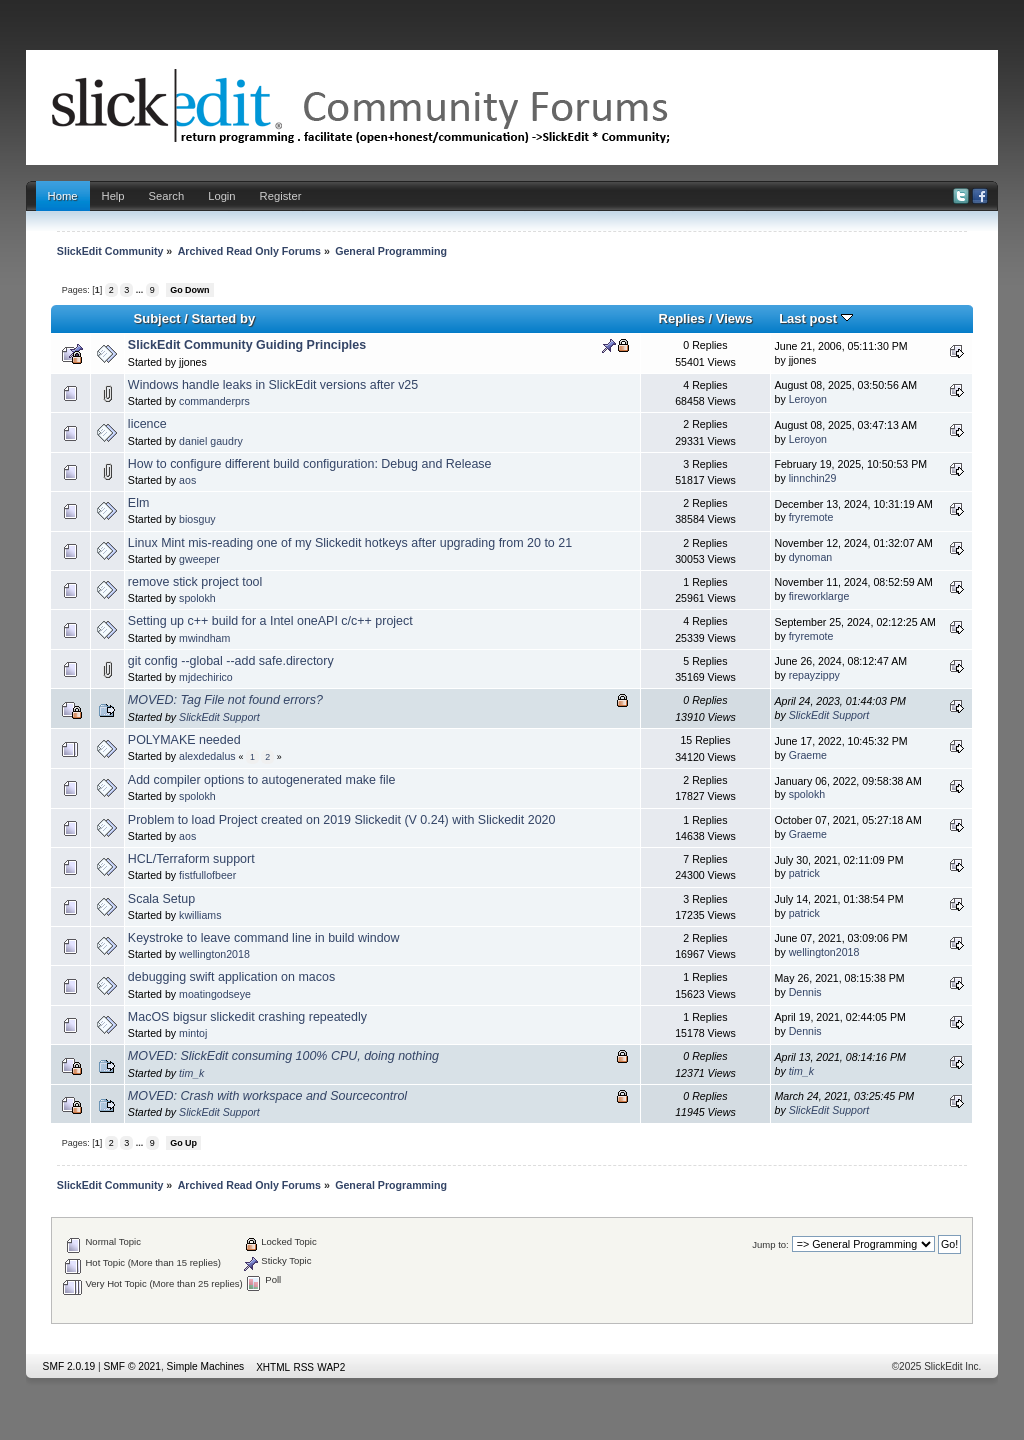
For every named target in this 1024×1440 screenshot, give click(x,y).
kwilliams (200, 915)
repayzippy (814, 675)
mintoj (193, 1033)
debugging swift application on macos (231, 977)
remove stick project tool (195, 582)
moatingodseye (215, 994)
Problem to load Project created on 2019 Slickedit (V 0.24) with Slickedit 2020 (342, 820)
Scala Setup (161, 899)
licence (147, 424)
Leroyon (808, 399)
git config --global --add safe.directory (231, 661)
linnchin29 (813, 478)
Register (281, 196)
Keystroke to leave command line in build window (264, 938)
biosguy (197, 519)
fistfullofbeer (207, 875)
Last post (816, 318)
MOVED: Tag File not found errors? (225, 700)
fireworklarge (819, 596)
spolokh (197, 598)
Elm (138, 503)
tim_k (191, 1073)
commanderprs (214, 401)
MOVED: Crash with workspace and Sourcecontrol (267, 1096)
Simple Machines (206, 1366)
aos (187, 480)
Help (113, 196)
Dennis (805, 992)
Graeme (808, 755)
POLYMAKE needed (184, 740)
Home (63, 196)
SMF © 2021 (132, 1366)
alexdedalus (207, 756)
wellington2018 (214, 954)
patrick (804, 873)
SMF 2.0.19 (69, 1366)
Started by (223, 318)
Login (221, 196)
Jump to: (770, 1244)
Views (734, 318)
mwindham (204, 638)
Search (167, 196)
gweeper (199, 559)
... (141, 290)
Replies (681, 318)
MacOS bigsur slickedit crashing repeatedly (247, 1017)
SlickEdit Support (219, 717)
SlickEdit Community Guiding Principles (247, 345)
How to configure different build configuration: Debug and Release (310, 464)
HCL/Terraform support (191, 859)
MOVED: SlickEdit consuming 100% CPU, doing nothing (283, 1056)
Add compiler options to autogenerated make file (262, 780)
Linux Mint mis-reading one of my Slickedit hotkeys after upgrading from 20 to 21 (350, 543)
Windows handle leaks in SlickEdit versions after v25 (273, 385)
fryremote (811, 517)
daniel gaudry (211, 441)
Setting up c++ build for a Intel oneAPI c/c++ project (270, 621)
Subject (156, 318)
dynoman (811, 557)
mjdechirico (206, 677)
